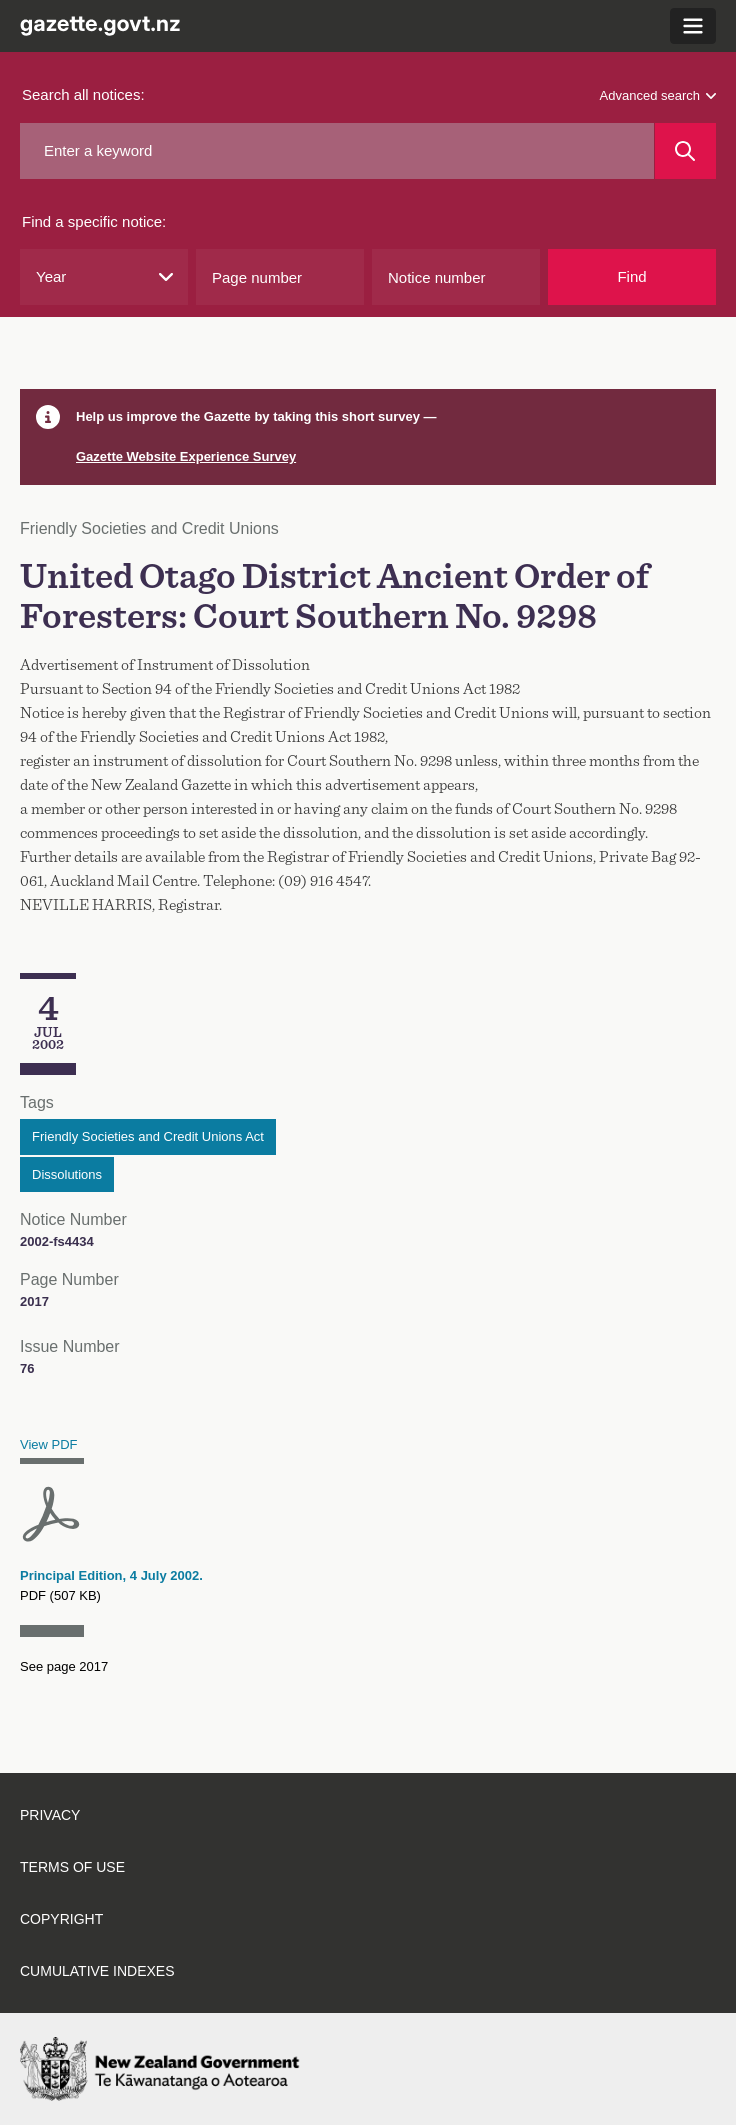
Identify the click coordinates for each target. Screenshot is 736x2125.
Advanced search (658, 95)
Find (631, 276)
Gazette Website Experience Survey (186, 456)
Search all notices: (83, 94)
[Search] (685, 151)
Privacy (50, 1815)
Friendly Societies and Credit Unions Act (148, 1136)
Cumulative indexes (97, 1971)
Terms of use (72, 1867)
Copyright (61, 1919)
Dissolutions (67, 1174)
